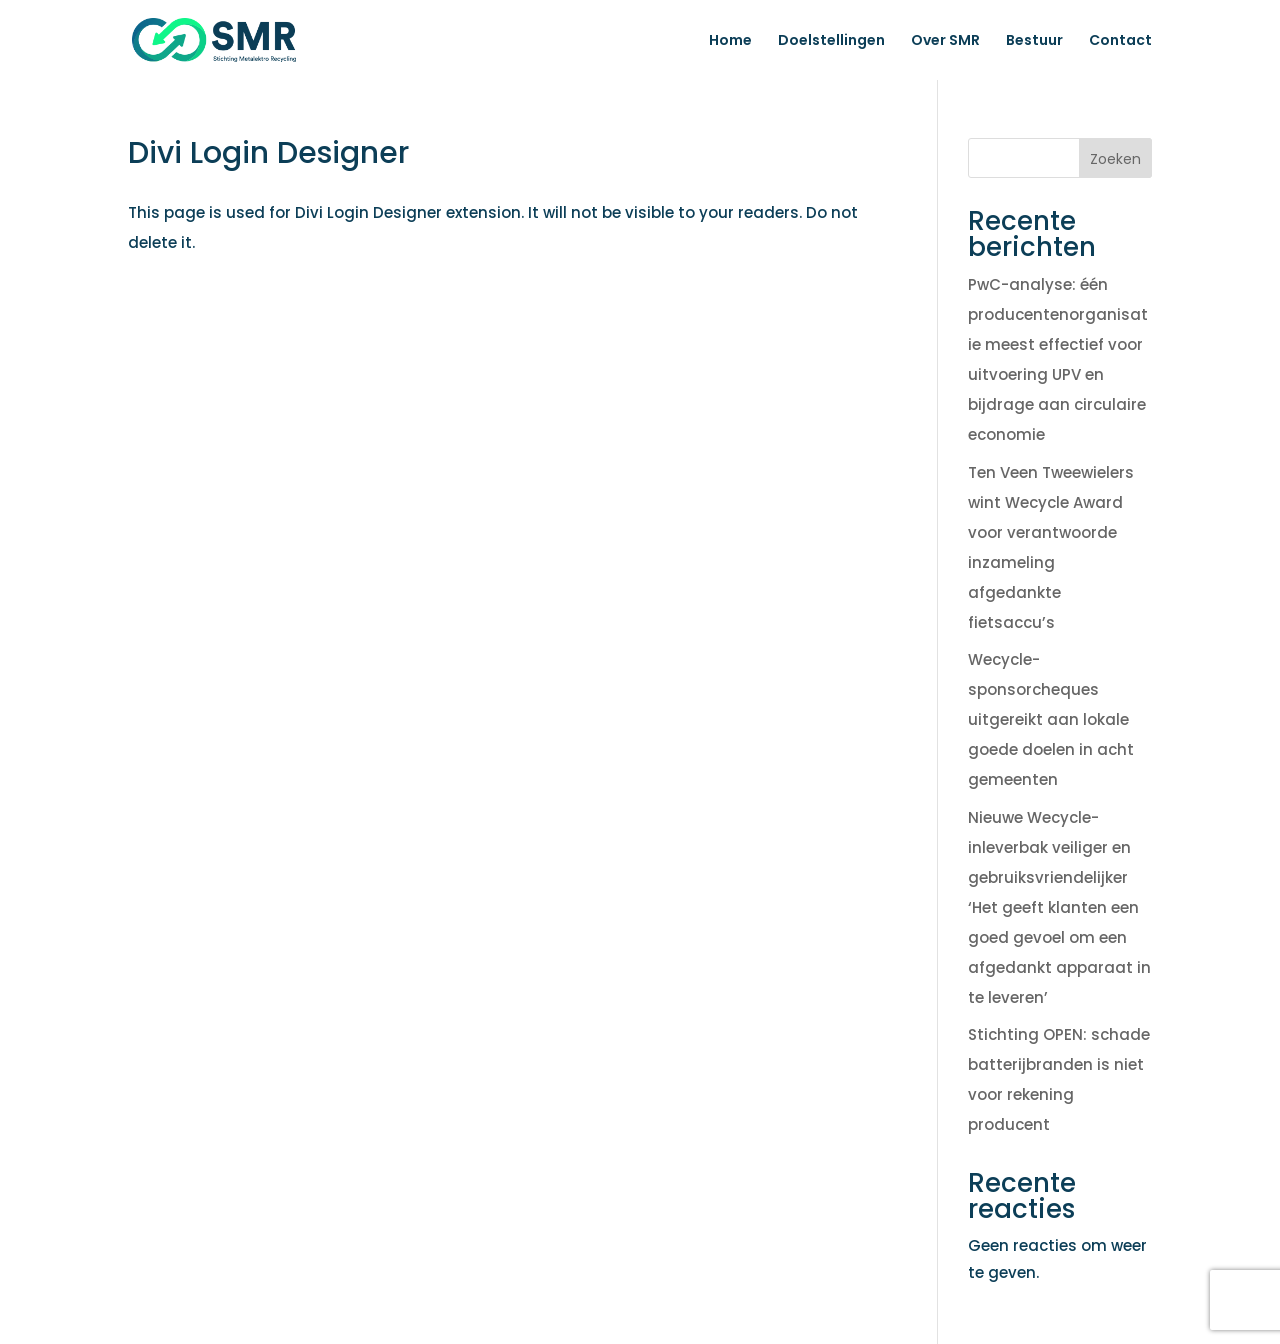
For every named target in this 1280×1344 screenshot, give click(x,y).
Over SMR (945, 41)
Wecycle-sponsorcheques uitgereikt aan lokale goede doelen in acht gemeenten (1051, 719)
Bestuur (1034, 41)
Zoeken (1115, 159)
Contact (1120, 41)
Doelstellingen (831, 41)
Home (730, 41)
